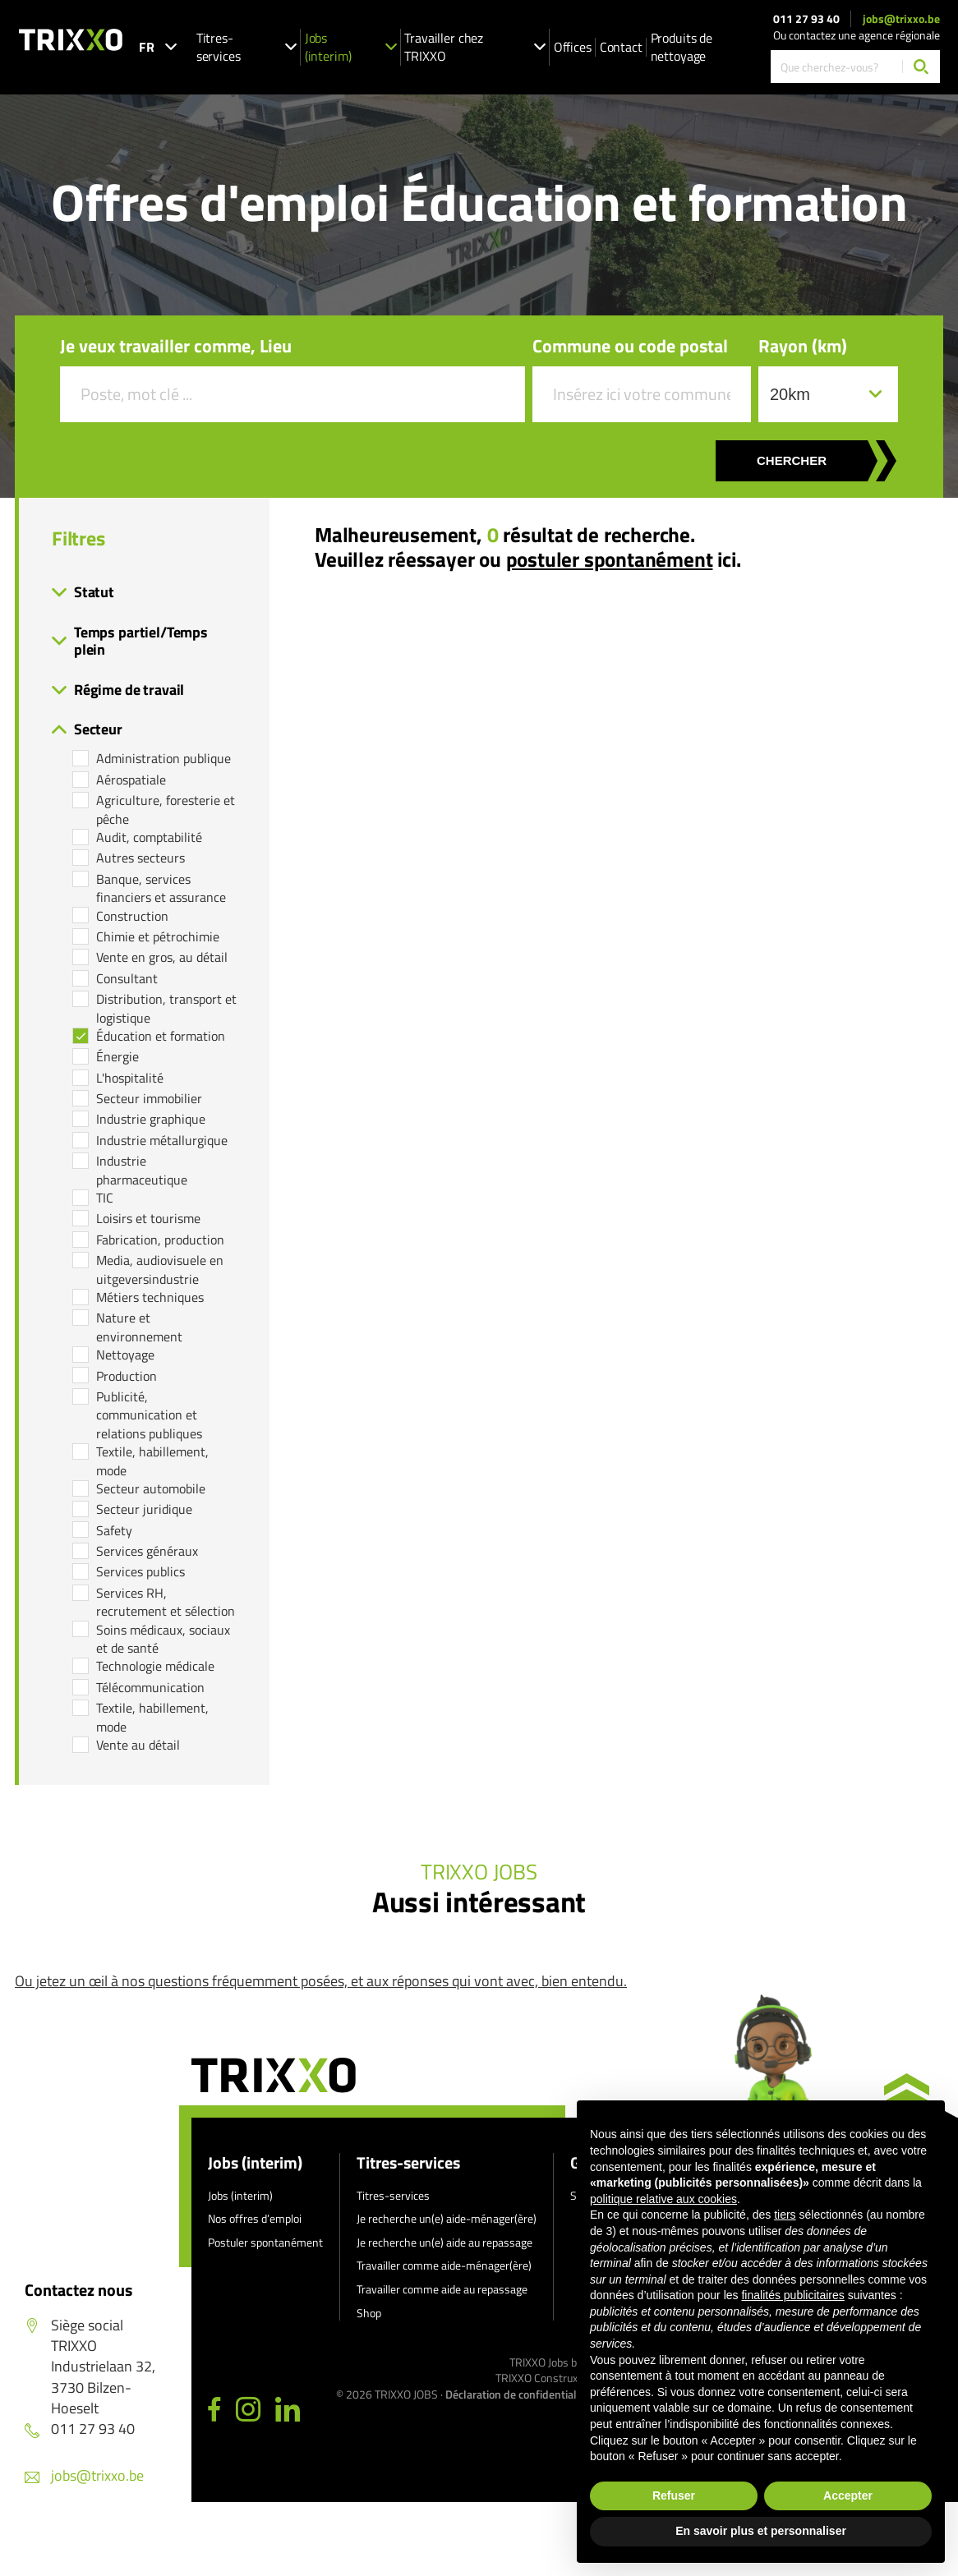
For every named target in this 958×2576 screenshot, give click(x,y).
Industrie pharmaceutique (141, 1170)
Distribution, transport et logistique (166, 1008)
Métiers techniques (150, 1297)
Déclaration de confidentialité (517, 2394)
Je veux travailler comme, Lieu (176, 347)
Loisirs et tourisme (148, 1218)
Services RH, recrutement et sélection (165, 1602)
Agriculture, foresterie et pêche (165, 809)
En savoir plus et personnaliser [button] (760, 2530)
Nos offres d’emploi (255, 2218)
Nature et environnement (139, 1327)
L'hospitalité (130, 1078)
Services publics (140, 1571)
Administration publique (163, 758)
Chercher (792, 460)
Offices (573, 47)
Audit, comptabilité (149, 837)
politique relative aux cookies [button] (663, 2199)
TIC (104, 1198)
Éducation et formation (160, 1036)
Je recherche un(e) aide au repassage (444, 2242)
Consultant (127, 978)
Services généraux (147, 1551)
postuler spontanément (609, 559)
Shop (369, 2312)
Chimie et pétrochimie (157, 936)
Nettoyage (125, 1355)
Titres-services (246, 47)
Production (126, 1376)
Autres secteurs (140, 858)
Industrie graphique (150, 1119)
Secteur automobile (150, 1488)
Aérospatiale (131, 779)
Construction (132, 916)
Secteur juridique (144, 1509)
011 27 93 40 (806, 19)
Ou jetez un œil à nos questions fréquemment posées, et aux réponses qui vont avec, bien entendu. (321, 1981)
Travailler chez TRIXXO (474, 47)
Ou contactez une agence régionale (856, 35)
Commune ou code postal (630, 347)
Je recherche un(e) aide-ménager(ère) (447, 2218)
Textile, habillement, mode (152, 1460)
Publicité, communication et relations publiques (149, 1414)
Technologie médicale (155, 1666)
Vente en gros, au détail (162, 957)
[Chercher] (920, 66)
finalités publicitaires (792, 2295)
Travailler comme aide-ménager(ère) (444, 2265)
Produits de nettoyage (681, 47)
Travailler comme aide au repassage (442, 2289)
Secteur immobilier (149, 1098)
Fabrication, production (160, 1239)
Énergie (117, 1056)
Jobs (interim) (351, 47)
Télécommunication (150, 1687)
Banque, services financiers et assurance (161, 888)
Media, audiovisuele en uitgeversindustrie (159, 1269)
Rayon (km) (802, 347)
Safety (114, 1530)
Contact (621, 47)
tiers (784, 2214)
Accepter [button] (848, 2495)
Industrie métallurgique (162, 1140)
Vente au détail (138, 1745)
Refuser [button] (673, 2495)
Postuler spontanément (265, 2242)
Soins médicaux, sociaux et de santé (163, 1639)
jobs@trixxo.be (901, 19)
